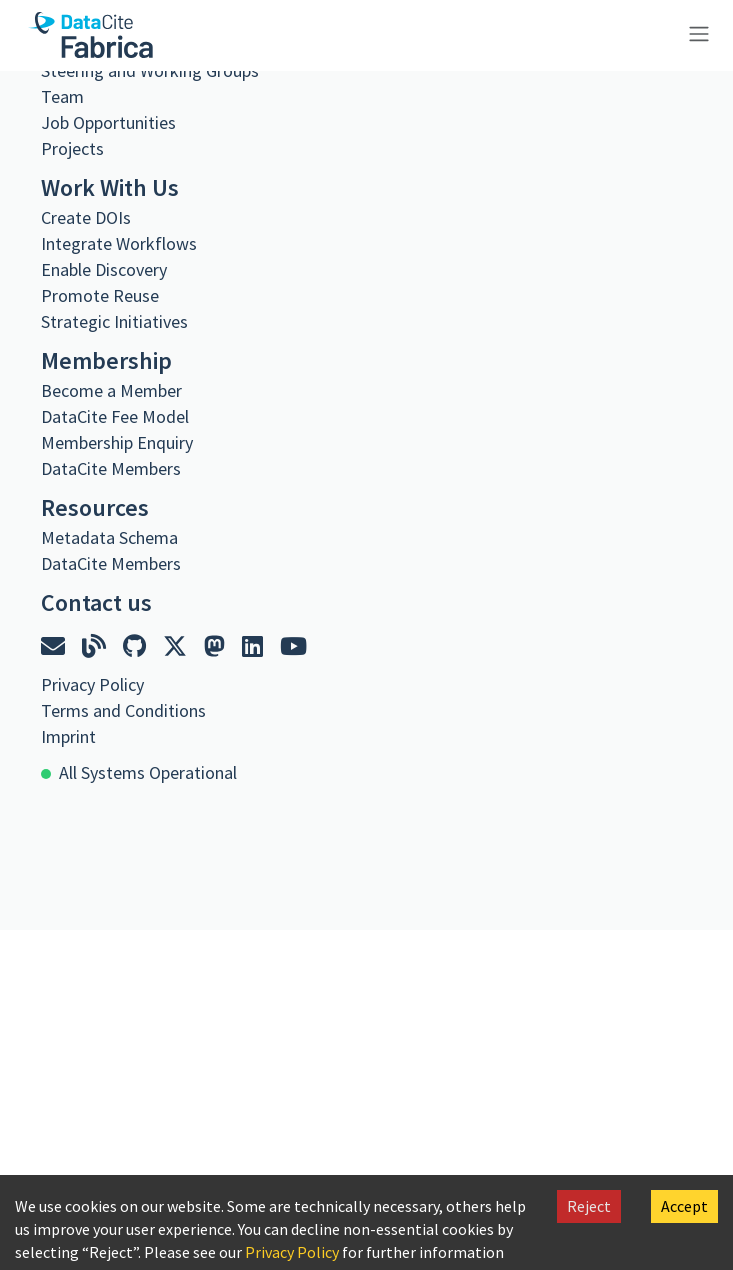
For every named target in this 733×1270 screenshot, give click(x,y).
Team (62, 96)
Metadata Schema (109, 537)
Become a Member (111, 390)
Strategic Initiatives (114, 321)
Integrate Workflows (119, 243)
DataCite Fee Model (115, 416)
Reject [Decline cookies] (589, 1206)
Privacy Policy (292, 1252)
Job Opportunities (108, 122)
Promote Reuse (100, 295)
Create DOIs (86, 217)
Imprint (68, 736)
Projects (72, 148)
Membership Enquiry (117, 442)
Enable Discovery (104, 269)
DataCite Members (111, 468)
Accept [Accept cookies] (684, 1206)
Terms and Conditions (123, 710)
